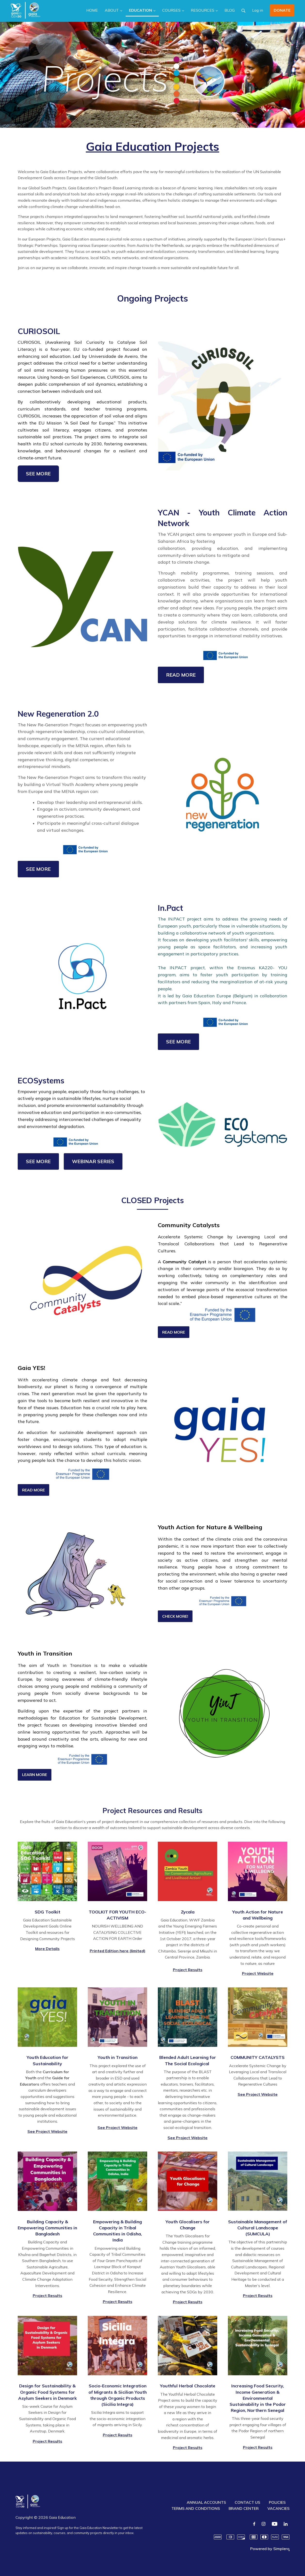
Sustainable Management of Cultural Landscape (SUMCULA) (257, 2228)
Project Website (257, 1973)
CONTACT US (247, 2502)
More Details (47, 1948)
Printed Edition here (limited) (117, 1950)
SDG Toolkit (47, 1912)
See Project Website (47, 2131)
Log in (257, 10)
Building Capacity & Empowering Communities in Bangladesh (47, 2228)
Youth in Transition (117, 2057)
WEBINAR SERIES (93, 1161)
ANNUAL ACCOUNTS (206, 2502)
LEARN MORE (34, 1774)
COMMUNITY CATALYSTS (258, 2057)
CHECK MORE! (175, 1616)
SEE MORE (38, 474)
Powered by (269, 2548)
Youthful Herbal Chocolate (187, 2386)
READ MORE (181, 675)
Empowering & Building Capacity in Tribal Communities (117, 2228)
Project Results (187, 1969)
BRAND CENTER (244, 2508)
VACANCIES (278, 2508)
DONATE (282, 10)
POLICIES (277, 2502)
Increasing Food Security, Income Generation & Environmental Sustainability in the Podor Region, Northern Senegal (258, 2398)
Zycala (187, 1912)
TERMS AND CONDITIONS (195, 2508)
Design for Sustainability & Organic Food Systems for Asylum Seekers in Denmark (47, 2392)
